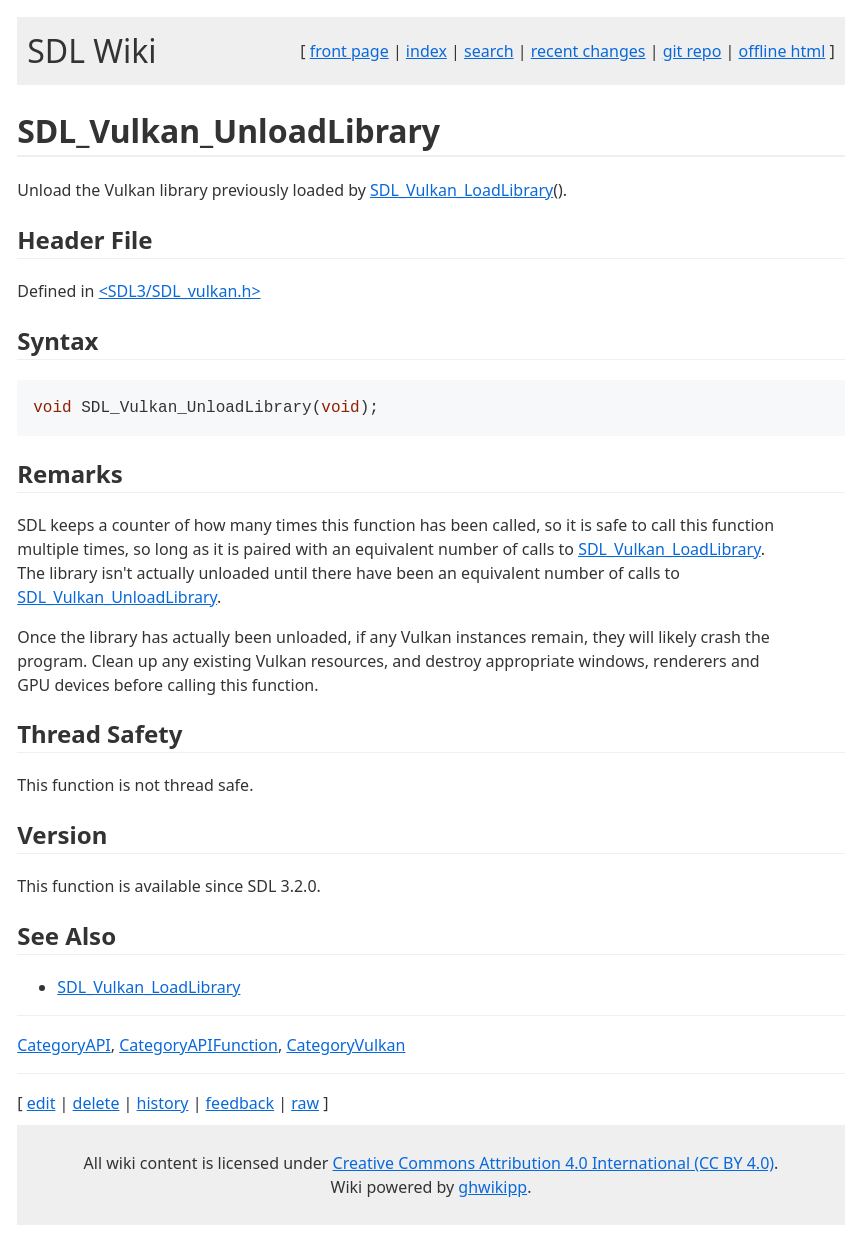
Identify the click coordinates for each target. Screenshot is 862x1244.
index (426, 51)
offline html (782, 51)
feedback (240, 1105)
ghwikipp (492, 1189)
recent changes (588, 51)
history (163, 1105)
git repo (692, 51)
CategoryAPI (64, 1047)
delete (96, 1105)
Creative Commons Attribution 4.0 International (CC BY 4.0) (554, 1165)
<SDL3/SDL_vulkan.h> (180, 291)
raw (305, 1105)
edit (41, 1105)
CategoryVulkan (345, 1047)
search (489, 51)
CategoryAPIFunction (198, 1047)
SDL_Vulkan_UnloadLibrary (117, 599)
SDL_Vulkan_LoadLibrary (461, 190)
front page (349, 51)
